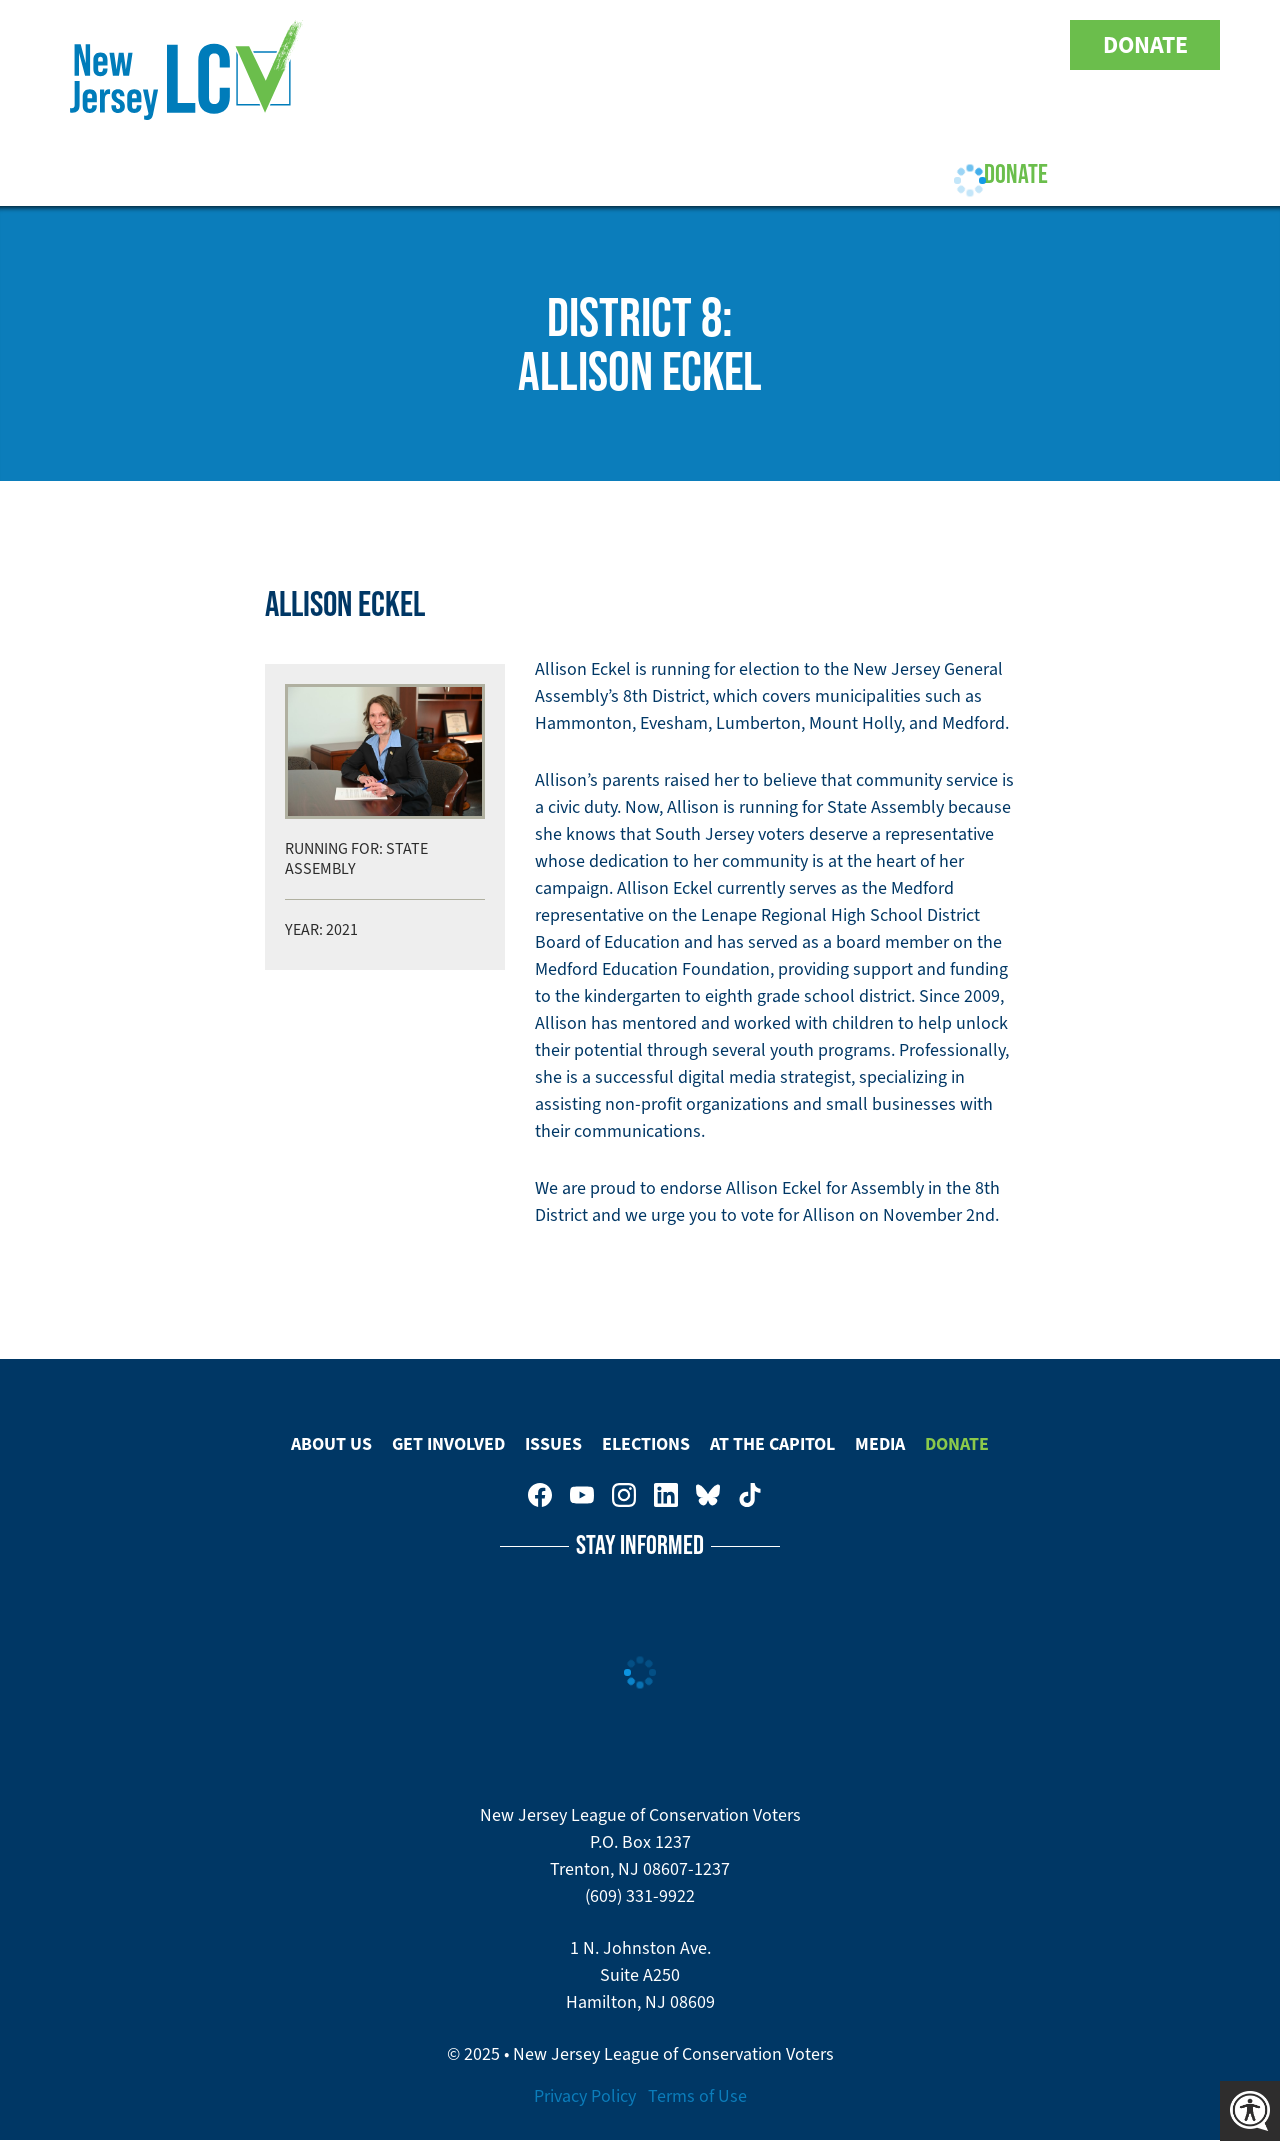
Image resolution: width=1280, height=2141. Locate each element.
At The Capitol (772, 1444)
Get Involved (408, 173)
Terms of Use (697, 2096)
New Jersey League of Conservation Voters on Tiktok (1034, 45)
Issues (532, 173)
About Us (272, 173)
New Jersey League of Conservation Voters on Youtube (866, 45)
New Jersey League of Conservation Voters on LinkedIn (950, 45)
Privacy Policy (585, 2096)
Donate (1145, 45)
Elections (643, 173)
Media (880, 1444)
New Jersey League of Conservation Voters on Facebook (824, 45)
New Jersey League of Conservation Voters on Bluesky (992, 45)
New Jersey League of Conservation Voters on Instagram (908, 45)
